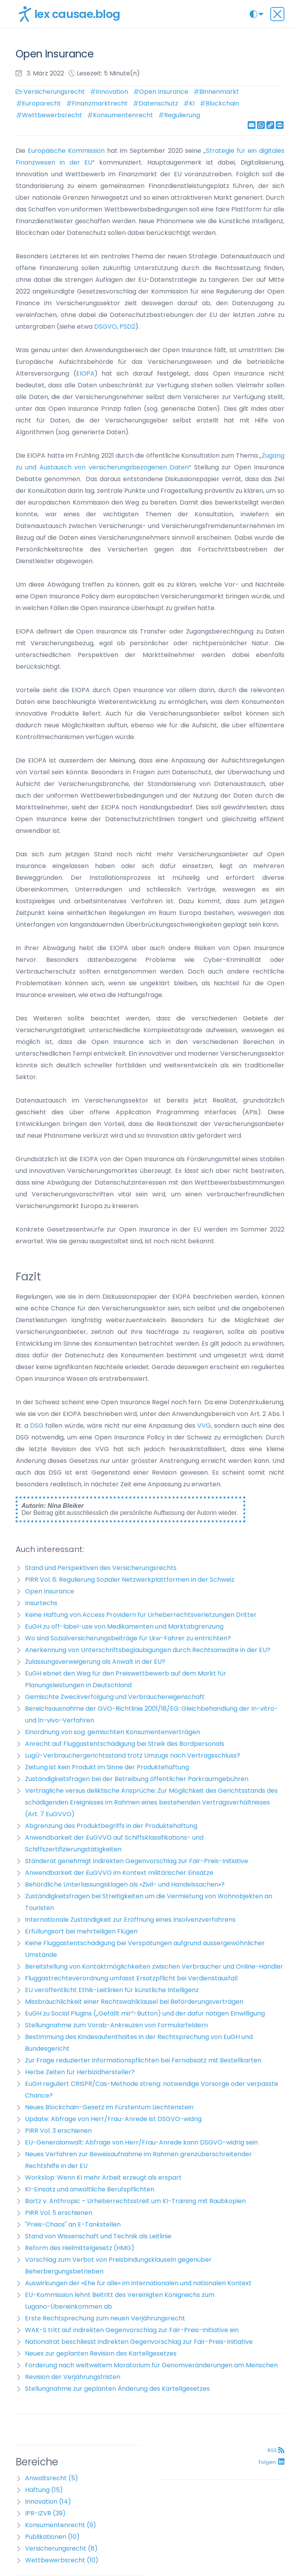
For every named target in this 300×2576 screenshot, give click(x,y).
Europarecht (41, 103)
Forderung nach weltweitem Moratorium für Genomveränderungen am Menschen (151, 2365)
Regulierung (182, 115)
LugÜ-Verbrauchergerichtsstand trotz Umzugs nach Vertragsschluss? (132, 1755)
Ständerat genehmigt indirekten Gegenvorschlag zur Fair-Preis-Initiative (136, 1860)
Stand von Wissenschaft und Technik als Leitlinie (98, 2236)
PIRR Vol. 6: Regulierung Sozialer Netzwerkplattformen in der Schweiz (129, 1579)
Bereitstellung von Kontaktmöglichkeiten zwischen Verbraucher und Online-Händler (154, 1966)
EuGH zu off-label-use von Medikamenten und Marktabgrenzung (124, 1626)
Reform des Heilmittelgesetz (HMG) (79, 2247)
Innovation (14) (48, 2501)
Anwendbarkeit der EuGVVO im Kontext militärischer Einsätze (119, 1872)
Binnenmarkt (219, 91)
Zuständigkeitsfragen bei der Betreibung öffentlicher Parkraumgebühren (136, 1778)
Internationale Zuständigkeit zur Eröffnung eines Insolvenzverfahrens (130, 1919)
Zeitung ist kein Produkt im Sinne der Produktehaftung (107, 1767)
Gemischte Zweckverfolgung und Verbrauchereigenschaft (115, 1696)
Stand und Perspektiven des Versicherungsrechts (101, 1567)
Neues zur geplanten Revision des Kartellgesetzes (101, 2353)
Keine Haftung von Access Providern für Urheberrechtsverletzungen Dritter (141, 1614)
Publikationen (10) (52, 2536)
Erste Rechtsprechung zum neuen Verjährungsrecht (105, 2318)
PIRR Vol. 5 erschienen (58, 2212)
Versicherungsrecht (54, 91)
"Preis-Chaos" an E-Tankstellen (73, 2224)
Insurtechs (41, 1603)
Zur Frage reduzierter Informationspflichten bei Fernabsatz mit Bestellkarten (143, 2060)
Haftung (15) (44, 2489)
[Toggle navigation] (277, 14)
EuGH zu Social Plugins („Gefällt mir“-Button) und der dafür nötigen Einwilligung (145, 2013)
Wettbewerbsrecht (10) (61, 2560)
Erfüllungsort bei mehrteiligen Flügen (81, 1931)
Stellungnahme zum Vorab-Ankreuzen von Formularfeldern (116, 2025)
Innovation (112, 91)
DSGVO (105, 326)
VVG (204, 1425)
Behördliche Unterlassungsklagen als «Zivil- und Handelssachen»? (125, 1884)
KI (192, 103)
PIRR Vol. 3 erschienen (58, 2130)
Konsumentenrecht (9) (60, 2525)
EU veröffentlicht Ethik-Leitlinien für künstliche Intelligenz (112, 1989)
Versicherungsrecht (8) (61, 2548)
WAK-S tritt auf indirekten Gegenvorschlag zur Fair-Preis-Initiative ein (132, 2329)
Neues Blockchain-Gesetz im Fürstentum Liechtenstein (109, 2107)
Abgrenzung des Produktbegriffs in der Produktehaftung (111, 1825)
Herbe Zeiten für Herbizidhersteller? (80, 2072)
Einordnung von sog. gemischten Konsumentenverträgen (112, 1731)
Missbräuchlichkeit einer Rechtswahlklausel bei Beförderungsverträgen (134, 2001)
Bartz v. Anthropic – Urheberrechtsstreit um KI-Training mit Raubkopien (135, 2200)
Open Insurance (163, 91)
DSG (37, 1425)
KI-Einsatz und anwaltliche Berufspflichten (89, 2189)
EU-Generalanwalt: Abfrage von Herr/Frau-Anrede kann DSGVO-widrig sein (141, 2142)
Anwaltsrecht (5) (51, 2478)
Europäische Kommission (66, 150)
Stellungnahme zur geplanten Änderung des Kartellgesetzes (117, 2388)
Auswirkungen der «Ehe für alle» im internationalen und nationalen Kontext (138, 2283)
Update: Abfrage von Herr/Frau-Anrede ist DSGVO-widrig (113, 2118)
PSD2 (127, 326)
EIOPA (85, 373)
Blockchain (222, 103)
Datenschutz (158, 103)
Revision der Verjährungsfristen (72, 2376)
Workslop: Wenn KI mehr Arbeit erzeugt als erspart (103, 2177)
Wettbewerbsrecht (52, 115)
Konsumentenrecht (123, 115)
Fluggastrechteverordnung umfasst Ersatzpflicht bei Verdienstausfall (131, 1978)
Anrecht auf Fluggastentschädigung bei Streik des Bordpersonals (124, 1743)
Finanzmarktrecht (100, 103)
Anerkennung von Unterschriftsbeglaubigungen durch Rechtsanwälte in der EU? (147, 1649)
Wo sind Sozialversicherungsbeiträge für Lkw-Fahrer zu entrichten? (128, 1638)
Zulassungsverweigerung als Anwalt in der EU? (95, 1661)
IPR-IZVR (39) (45, 2513)
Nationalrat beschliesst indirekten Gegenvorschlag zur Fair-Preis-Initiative (139, 2341)
